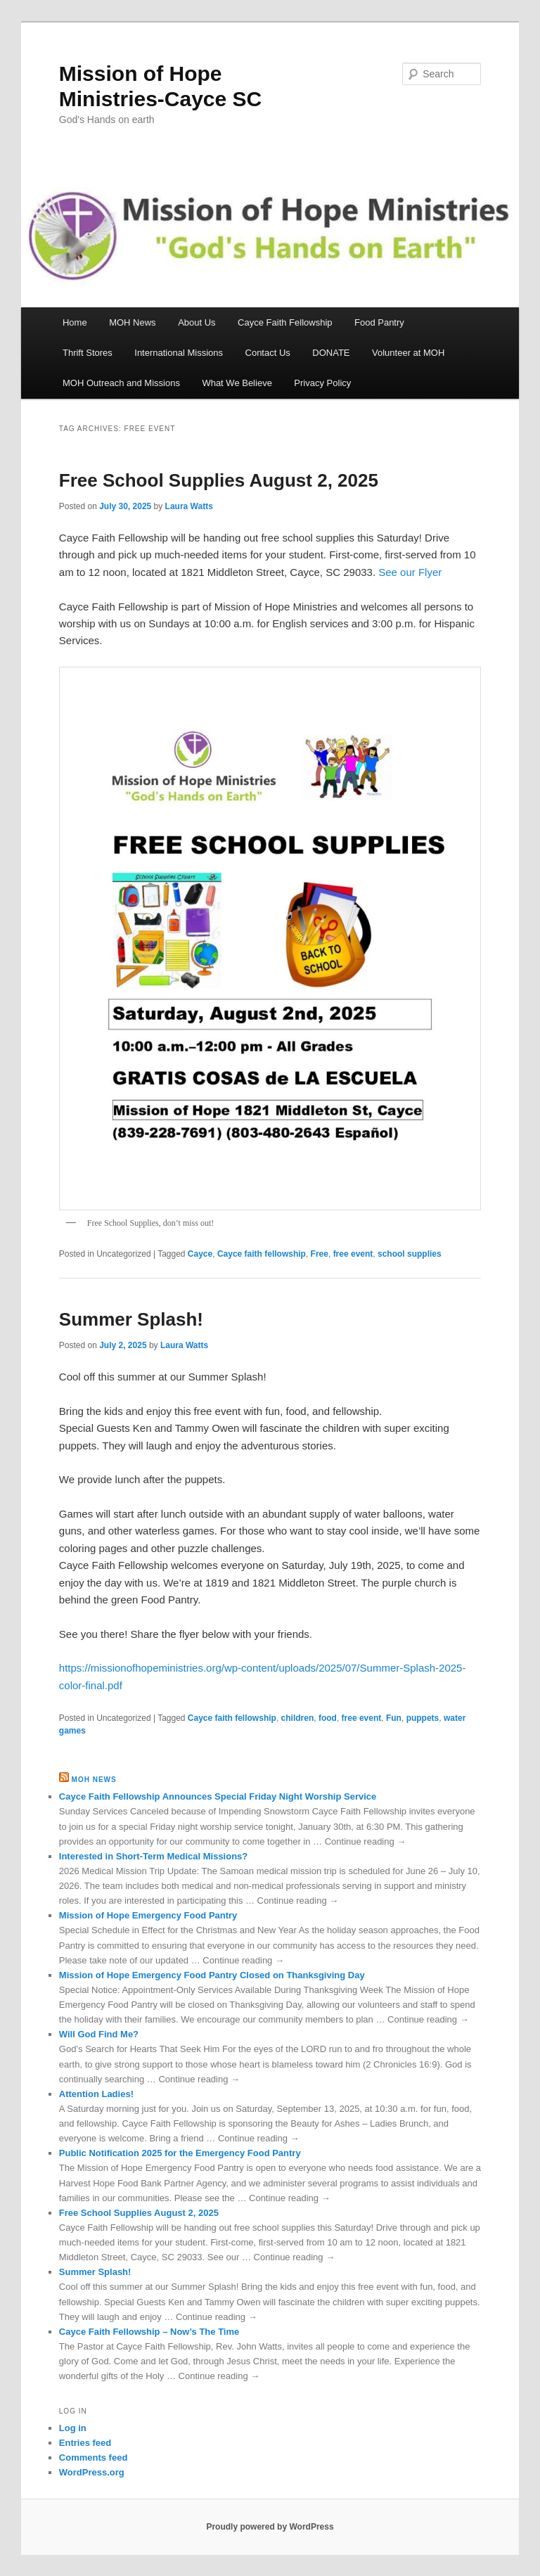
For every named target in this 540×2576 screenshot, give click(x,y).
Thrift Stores (87, 352)
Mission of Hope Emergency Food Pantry (148, 1915)
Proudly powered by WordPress (269, 2527)
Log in (72, 2428)
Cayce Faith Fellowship (285, 322)
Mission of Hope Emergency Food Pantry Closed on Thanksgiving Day (212, 1975)
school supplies (410, 1254)
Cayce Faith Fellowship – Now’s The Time (149, 2331)
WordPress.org (91, 2472)
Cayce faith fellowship (261, 1254)
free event (353, 1254)
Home (75, 322)
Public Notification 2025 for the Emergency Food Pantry (180, 2153)
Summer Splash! (131, 1319)
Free (319, 1254)
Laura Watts (189, 506)
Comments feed (93, 2457)
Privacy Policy (322, 383)
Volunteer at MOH (408, 352)
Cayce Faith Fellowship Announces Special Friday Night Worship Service (218, 1796)
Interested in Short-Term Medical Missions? (153, 1856)
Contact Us (267, 352)
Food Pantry (379, 322)
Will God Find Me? (99, 2034)
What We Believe (236, 383)
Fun (393, 1718)
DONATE (330, 352)
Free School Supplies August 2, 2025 (218, 480)
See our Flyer (410, 572)
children (297, 1718)
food (328, 1718)
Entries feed (85, 2442)
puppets (422, 1718)
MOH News (132, 322)
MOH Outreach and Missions (121, 383)
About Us (196, 322)
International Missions (178, 352)
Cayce (200, 1254)
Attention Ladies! (96, 2094)
